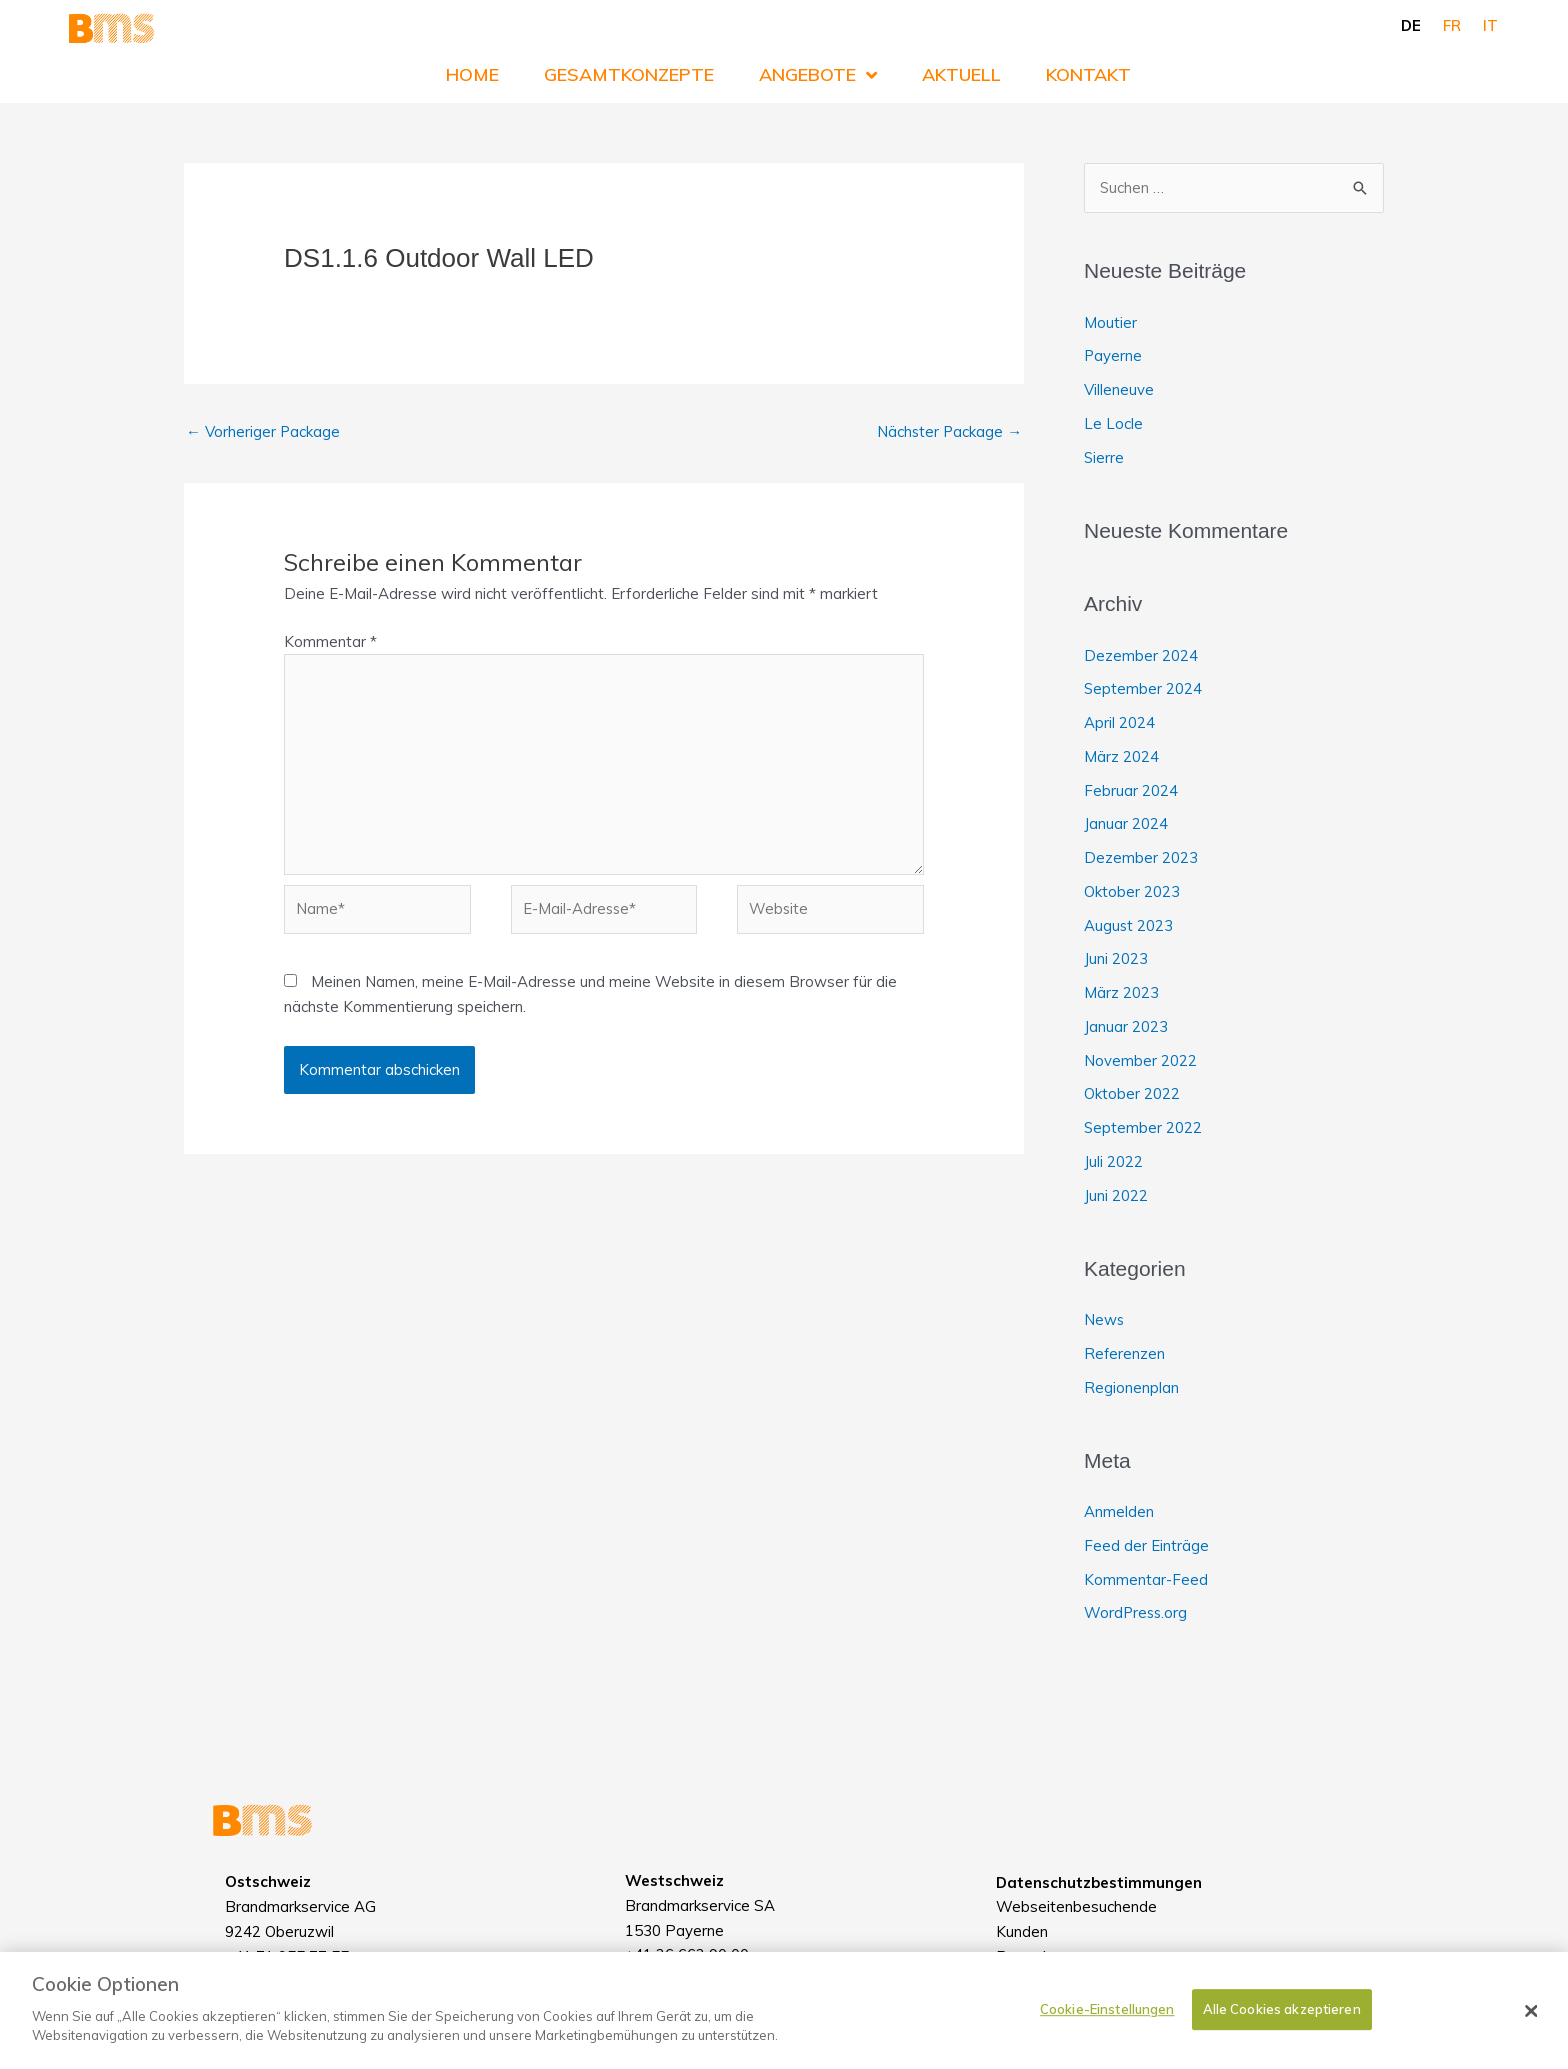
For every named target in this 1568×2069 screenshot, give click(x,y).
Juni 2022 (1116, 1195)
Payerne (1113, 356)
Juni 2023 (1116, 959)
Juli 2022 (1113, 1161)
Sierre (1104, 457)
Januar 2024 (1126, 824)
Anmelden (1119, 1511)
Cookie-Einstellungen (1107, 2009)
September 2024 (1143, 689)
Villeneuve (1119, 389)
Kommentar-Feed (1146, 1579)
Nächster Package (948, 431)
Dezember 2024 (1141, 655)
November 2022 (1140, 1060)
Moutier (1110, 322)
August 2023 (1129, 925)
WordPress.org (1137, 1613)
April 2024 (1119, 722)
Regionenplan (1131, 1387)
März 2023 (1121, 992)
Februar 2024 (1131, 790)
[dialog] (784, 2010)
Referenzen (1125, 1353)
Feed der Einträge (1146, 1545)
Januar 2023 (1126, 1026)
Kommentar (330, 641)
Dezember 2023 (1141, 857)
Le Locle (1113, 423)
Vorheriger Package (263, 431)
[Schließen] (1532, 2011)
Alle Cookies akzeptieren (1282, 2009)
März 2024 (1121, 756)
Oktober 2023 (1132, 891)
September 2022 (1143, 1127)
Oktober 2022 (1132, 1094)
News (1104, 1319)
